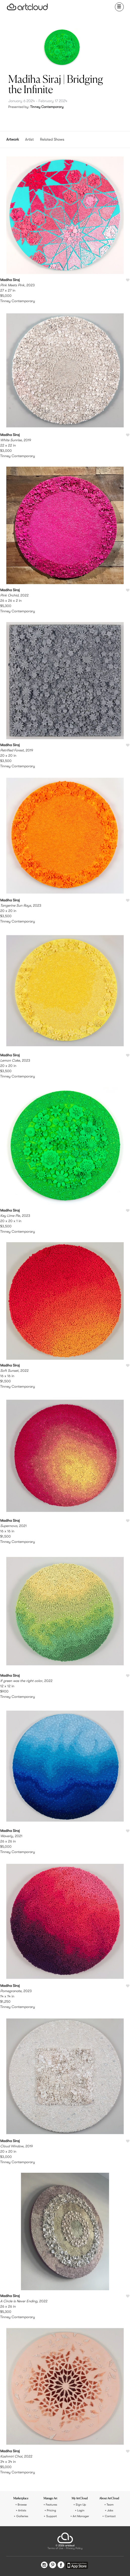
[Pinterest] (52, 2565)
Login (80, 2510)
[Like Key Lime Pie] (128, 1211)
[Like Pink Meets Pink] (128, 280)
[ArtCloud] (27, 7)
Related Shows (52, 139)
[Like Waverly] (128, 1831)
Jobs (110, 2510)
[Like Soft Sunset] (128, 1366)
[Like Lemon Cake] (128, 1056)
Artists (22, 2510)
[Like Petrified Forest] (128, 745)
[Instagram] (44, 2565)
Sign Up (81, 2504)
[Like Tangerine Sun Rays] (128, 901)
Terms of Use (55, 2548)
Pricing (51, 2510)
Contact (110, 2516)
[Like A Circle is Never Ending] (128, 2296)
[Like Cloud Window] (128, 2141)
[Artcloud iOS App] (77, 2566)
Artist (29, 139)
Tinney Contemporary (47, 107)
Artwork (12, 139)
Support (51, 2516)
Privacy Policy (74, 2548)
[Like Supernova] (128, 1521)
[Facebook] (61, 2565)
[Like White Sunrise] (128, 435)
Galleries (22, 2516)
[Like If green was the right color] (128, 1676)
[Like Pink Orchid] (128, 590)
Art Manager (81, 2516)
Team (110, 2504)
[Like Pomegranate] (128, 1986)
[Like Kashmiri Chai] (128, 2451)
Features (51, 2504)
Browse (22, 2504)
